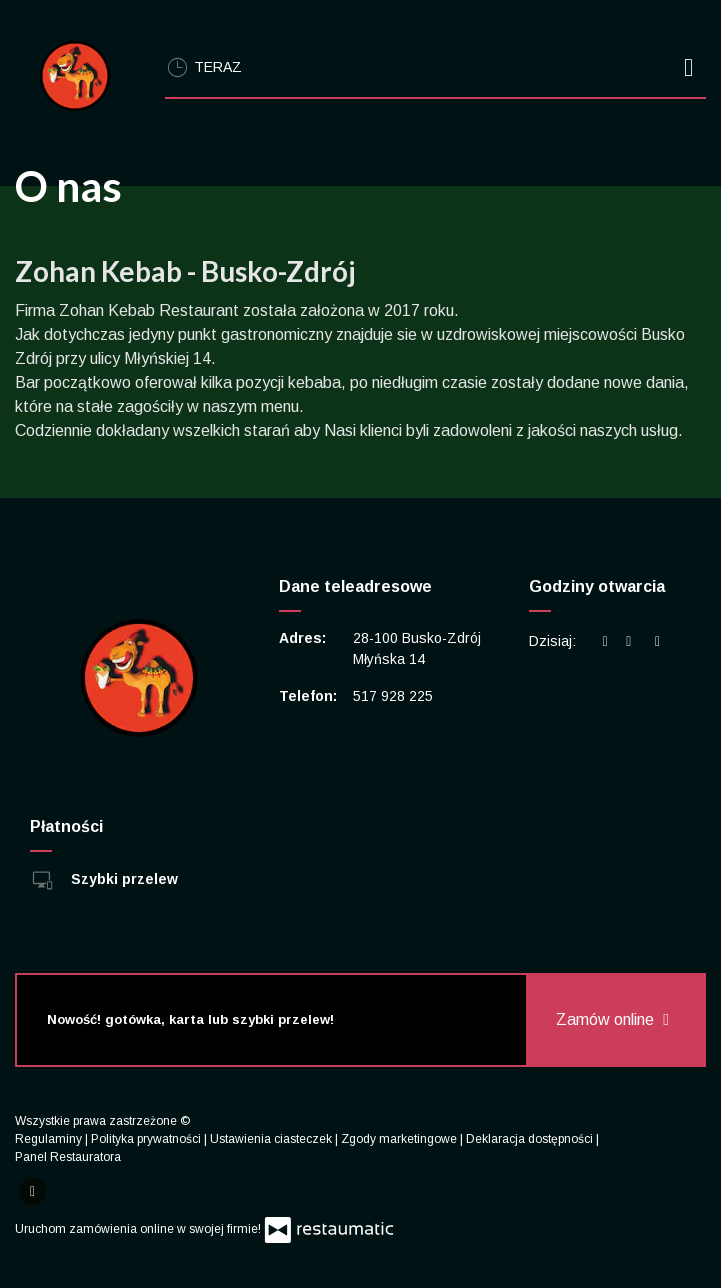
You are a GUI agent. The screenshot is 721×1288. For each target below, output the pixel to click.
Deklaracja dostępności (531, 1139)
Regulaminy (50, 1139)
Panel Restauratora (68, 1157)
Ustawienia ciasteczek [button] (272, 1139)
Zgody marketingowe (400, 1139)
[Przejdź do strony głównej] (75, 76)
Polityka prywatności (147, 1139)
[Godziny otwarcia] (658, 641)
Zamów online (615, 1020)
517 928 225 (393, 696)
